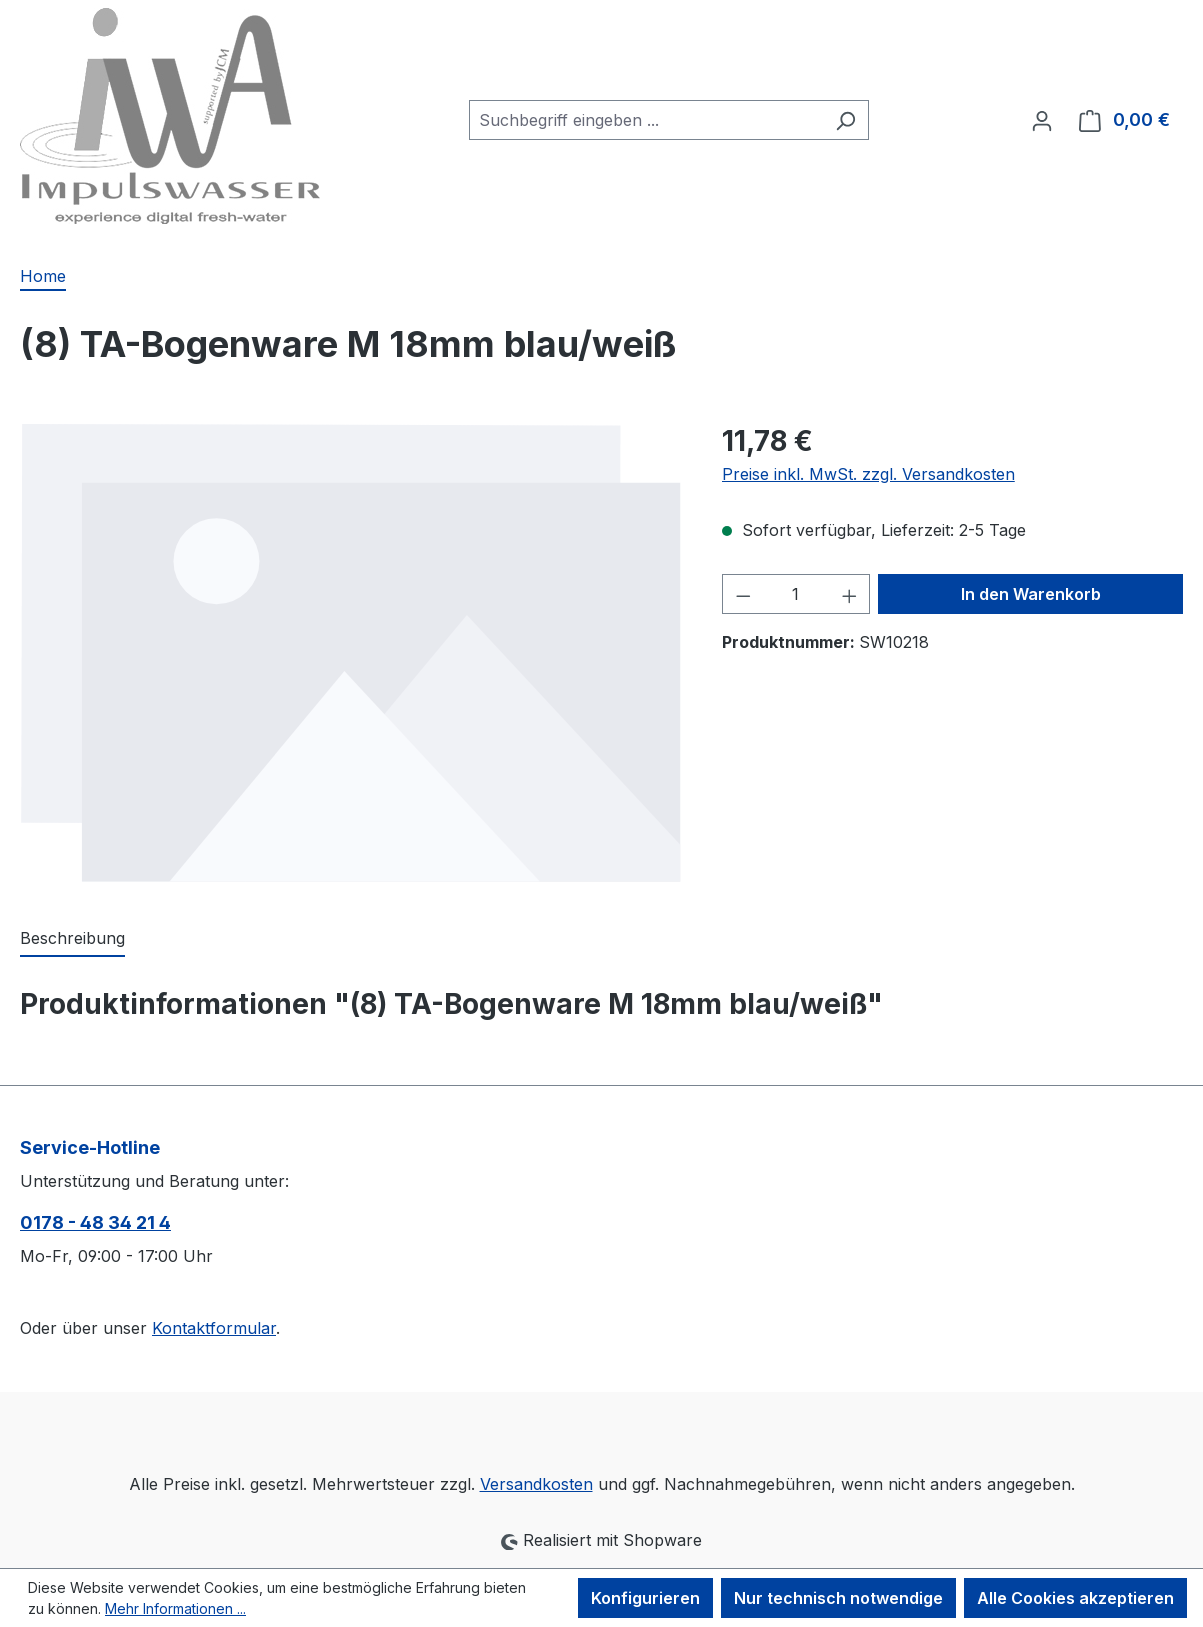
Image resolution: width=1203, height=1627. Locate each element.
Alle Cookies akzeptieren (1075, 1598)
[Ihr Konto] (1042, 120)
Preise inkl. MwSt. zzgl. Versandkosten (868, 474)
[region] (351, 652)
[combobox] (646, 120)
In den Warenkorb (1031, 594)
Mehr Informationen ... (175, 1608)
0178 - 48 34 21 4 (95, 1222)
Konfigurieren (645, 1598)
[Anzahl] (795, 594)
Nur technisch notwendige (838, 1598)
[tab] (72, 939)
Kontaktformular (214, 1328)
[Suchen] (845, 120)
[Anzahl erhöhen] (850, 594)
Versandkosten (536, 1484)
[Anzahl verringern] (743, 594)
